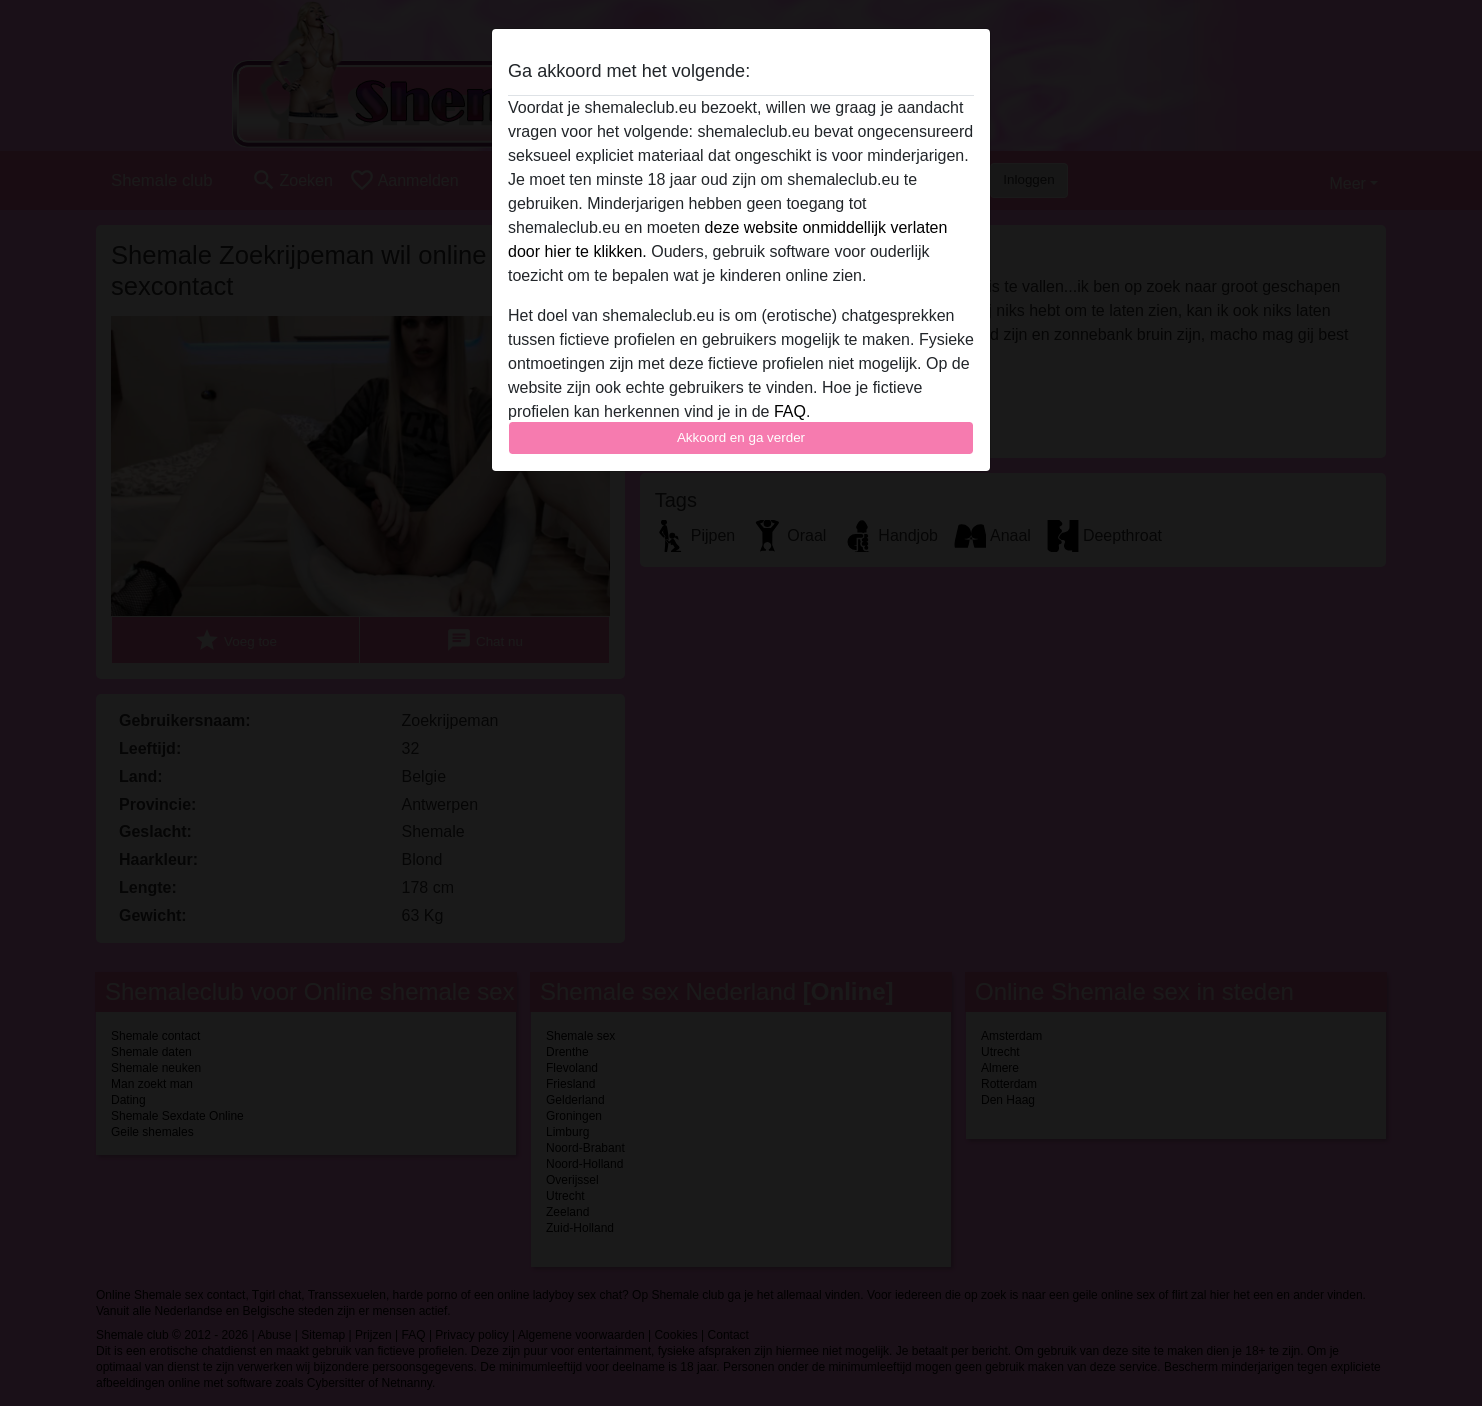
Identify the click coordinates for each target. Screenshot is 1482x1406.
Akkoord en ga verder (741, 437)
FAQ (790, 411)
